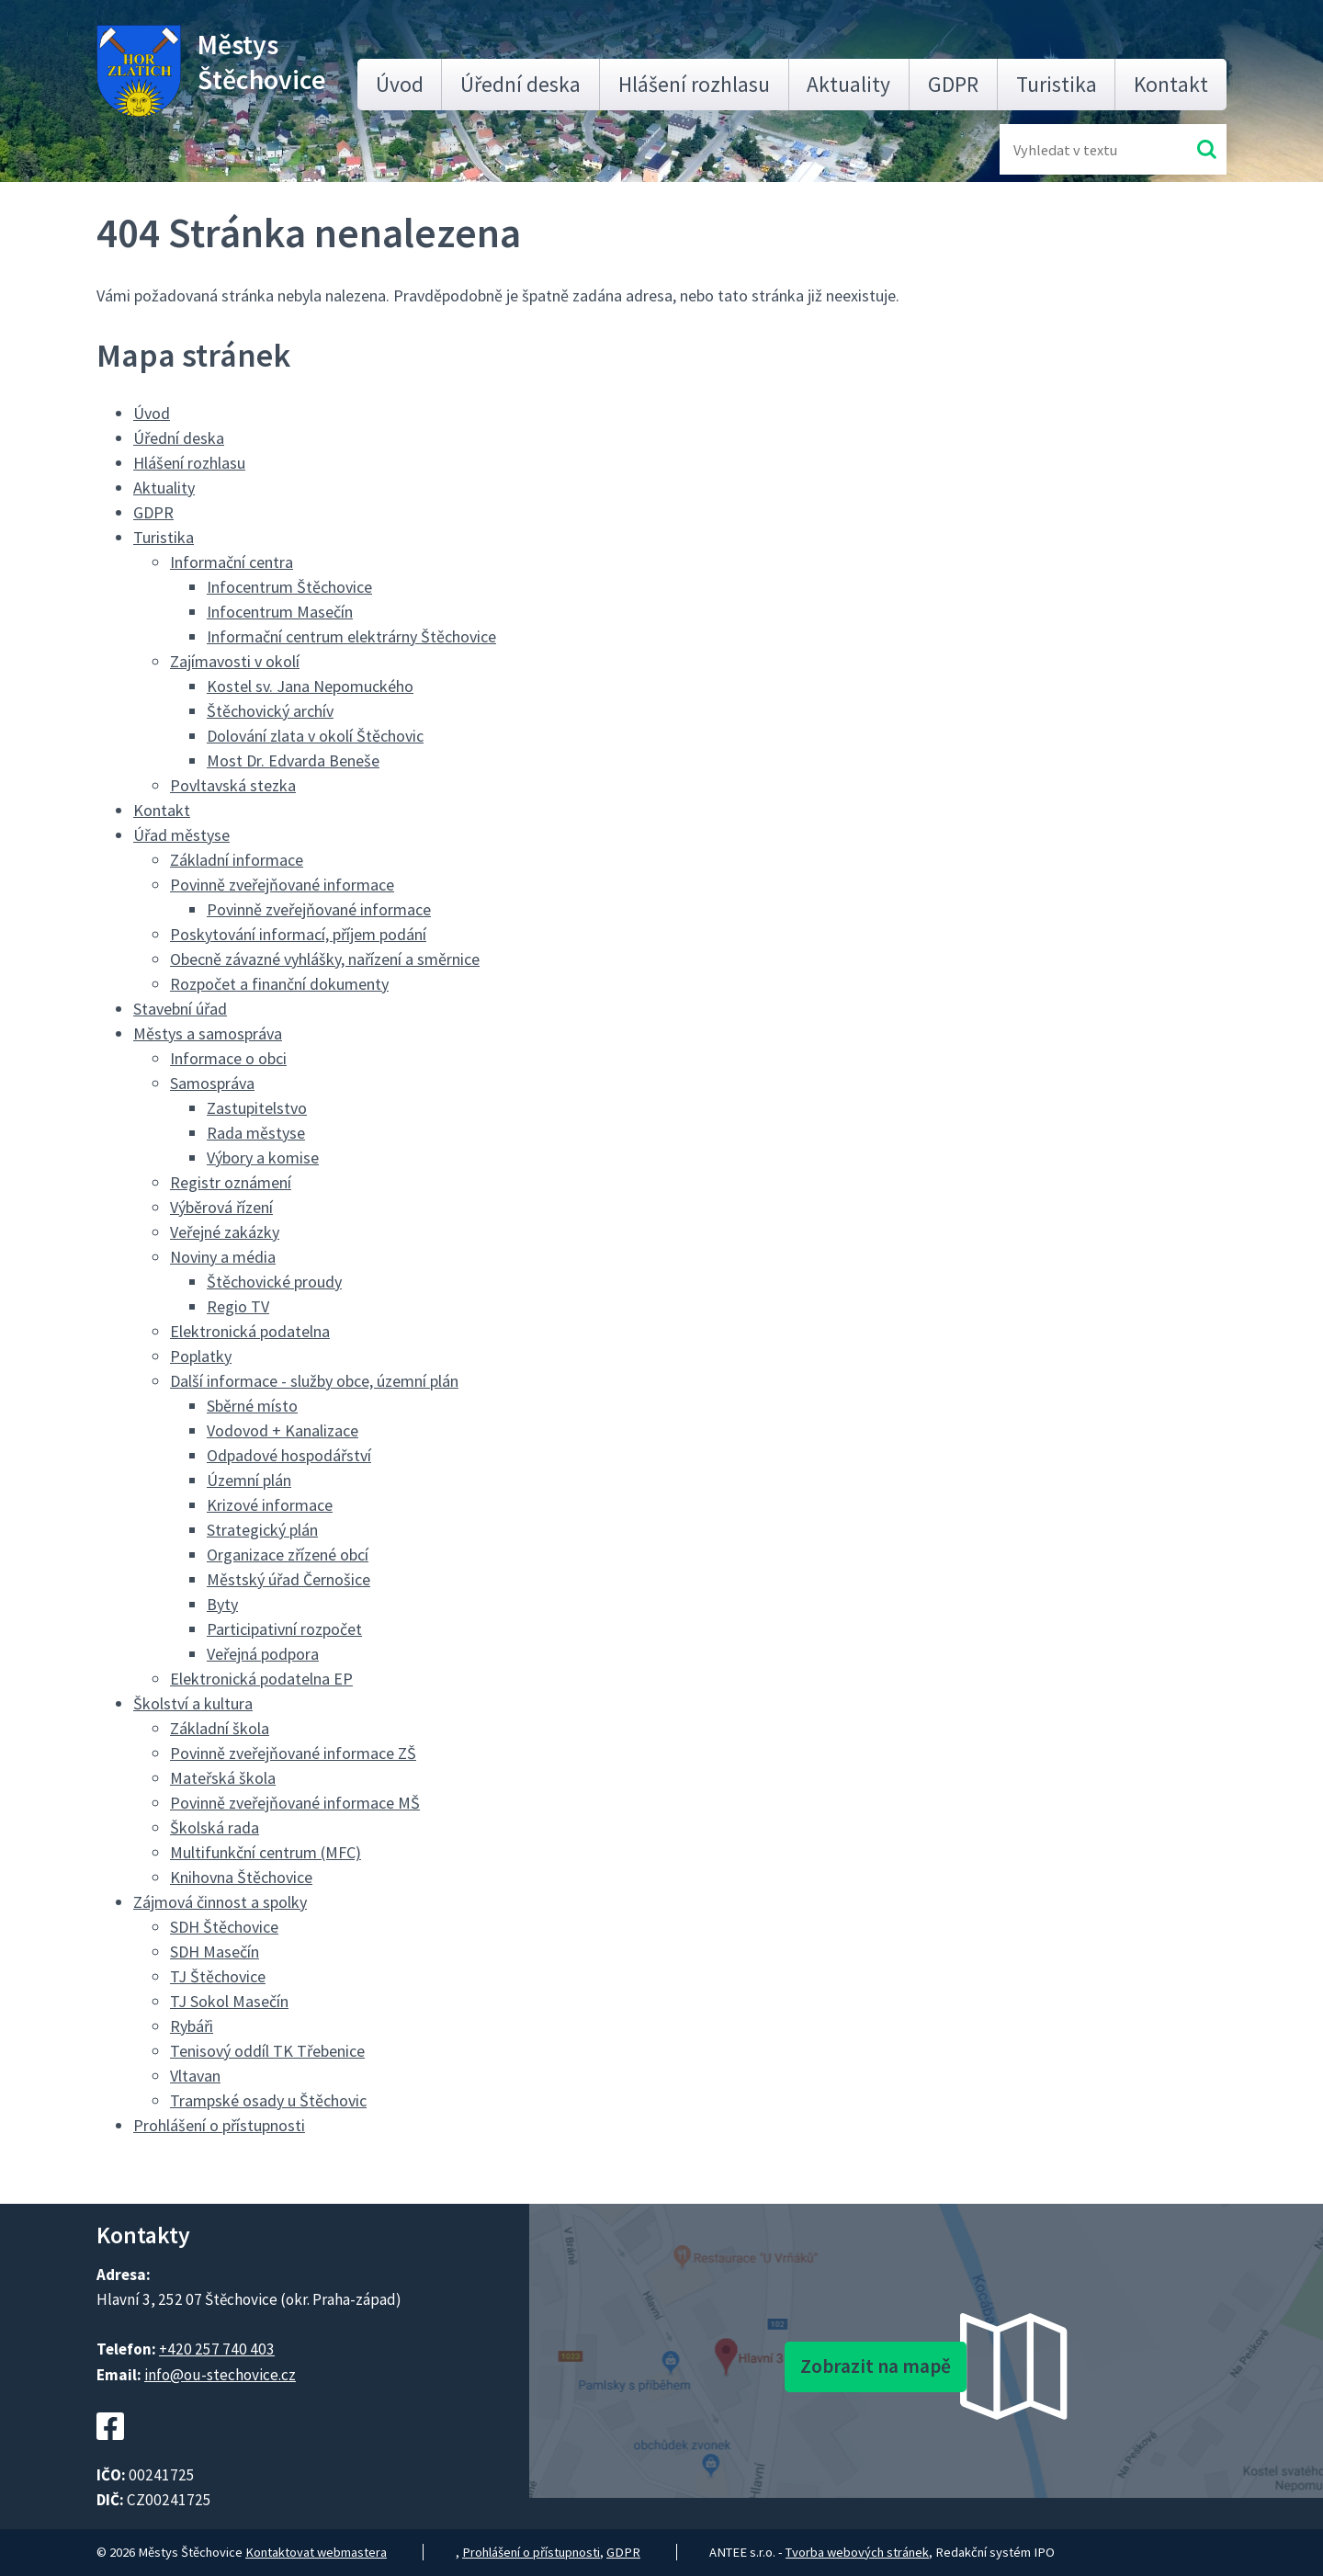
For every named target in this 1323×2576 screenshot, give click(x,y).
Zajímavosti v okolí (235, 661)
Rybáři (191, 2026)
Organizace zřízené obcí (287, 1554)
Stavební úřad (180, 1008)
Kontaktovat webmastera (316, 2552)
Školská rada (214, 1827)
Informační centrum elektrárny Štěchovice (351, 636)
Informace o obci (228, 1058)
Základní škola (219, 1728)
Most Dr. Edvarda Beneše (293, 760)
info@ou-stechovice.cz (220, 2375)
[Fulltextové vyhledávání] (1073, 149)
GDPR (953, 84)
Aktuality (848, 84)
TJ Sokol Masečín (229, 2001)
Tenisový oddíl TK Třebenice (267, 2050)
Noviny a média (223, 1256)
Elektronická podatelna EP (261, 1678)
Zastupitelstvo (257, 1107)
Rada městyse (256, 1132)
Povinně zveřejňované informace (282, 884)
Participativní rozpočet (284, 1629)
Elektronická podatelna (250, 1331)
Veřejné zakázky (224, 1232)
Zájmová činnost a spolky (220, 1901)
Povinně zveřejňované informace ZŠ (293, 1753)
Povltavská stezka (233, 785)
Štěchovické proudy (274, 1281)
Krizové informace (270, 1504)
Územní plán (249, 1480)
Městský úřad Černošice (288, 1579)
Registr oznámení (230, 1182)
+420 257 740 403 (217, 2349)
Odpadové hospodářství (289, 1455)
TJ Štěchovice (218, 1976)
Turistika (1056, 84)
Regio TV (238, 1306)
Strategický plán (262, 1529)
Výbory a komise (263, 1157)
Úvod (400, 84)
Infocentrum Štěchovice (289, 586)
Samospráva (212, 1083)
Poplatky (201, 1356)
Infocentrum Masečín (280, 611)
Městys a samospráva (207, 1033)
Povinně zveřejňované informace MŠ (295, 1802)
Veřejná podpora (263, 1653)
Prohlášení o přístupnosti (219, 2125)
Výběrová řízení (221, 1207)
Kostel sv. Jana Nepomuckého (310, 686)
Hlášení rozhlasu (694, 84)
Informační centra (231, 562)
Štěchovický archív (270, 710)
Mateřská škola (223, 1777)
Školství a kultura (193, 1703)
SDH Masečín (214, 1951)
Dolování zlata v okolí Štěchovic (315, 735)
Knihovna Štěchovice (241, 1877)
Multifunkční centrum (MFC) (265, 1852)
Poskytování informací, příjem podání (298, 934)
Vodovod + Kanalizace (282, 1430)
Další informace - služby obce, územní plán (314, 1380)
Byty (222, 1604)
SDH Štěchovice (224, 1926)
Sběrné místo (252, 1405)
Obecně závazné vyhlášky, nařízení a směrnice (325, 959)
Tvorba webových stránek (857, 2552)
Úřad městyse (181, 834)
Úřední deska (520, 84)
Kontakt (1171, 84)
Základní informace (236, 859)
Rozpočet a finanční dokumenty (279, 983)
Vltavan (195, 2075)
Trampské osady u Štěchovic (268, 2100)
